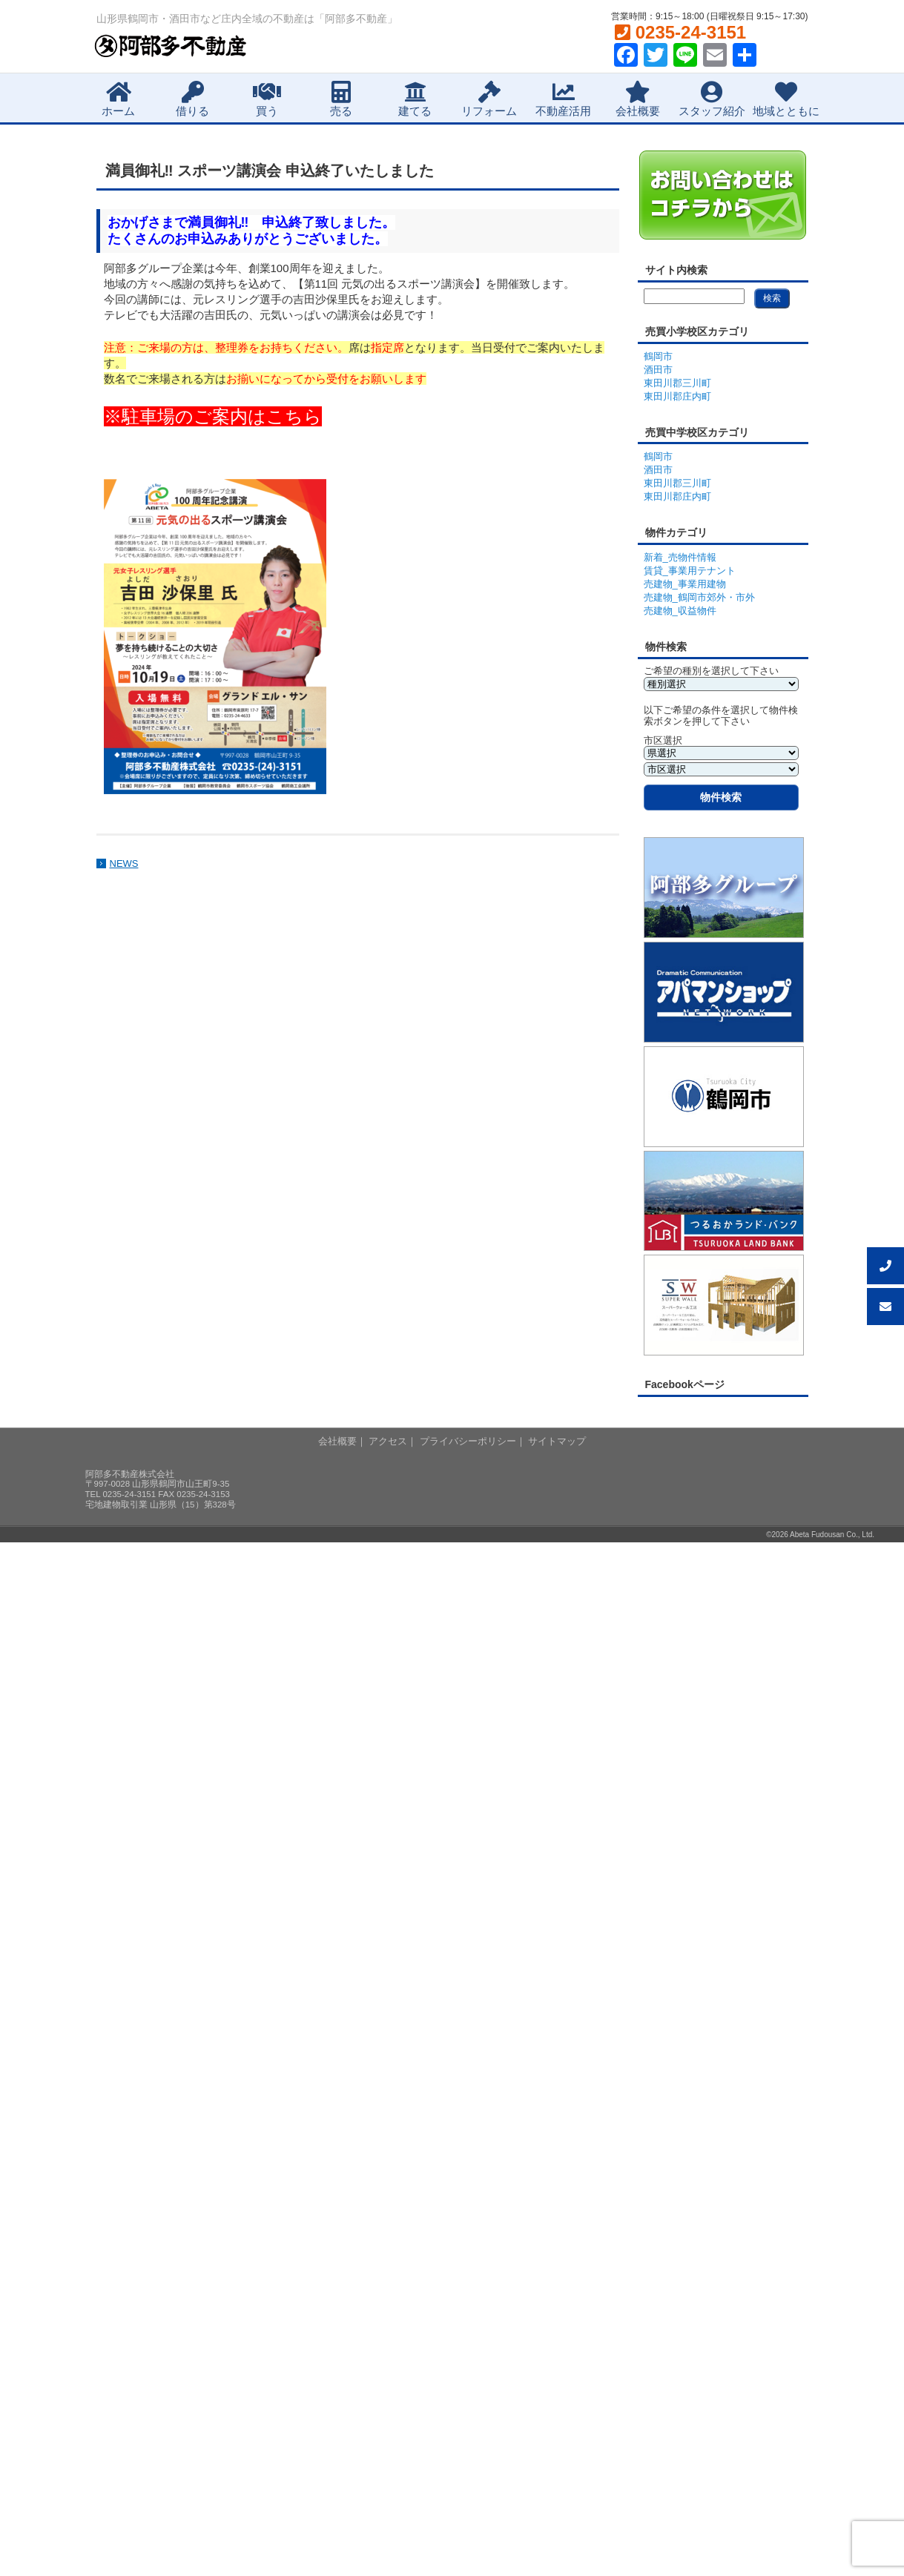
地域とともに (786, 99)
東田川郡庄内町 (677, 396)
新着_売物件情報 (680, 557)
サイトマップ (557, 1441)
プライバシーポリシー (468, 1441)
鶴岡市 (658, 356)
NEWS (124, 863)
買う (267, 99)
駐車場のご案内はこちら (222, 416)
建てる (415, 99)
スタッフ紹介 (712, 99)
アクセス (388, 1441)
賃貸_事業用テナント (690, 570)
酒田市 (658, 369)
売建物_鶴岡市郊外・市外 (699, 597)
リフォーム (489, 99)
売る (341, 99)
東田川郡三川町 (677, 383)
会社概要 (638, 99)
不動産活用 (563, 99)
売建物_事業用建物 (685, 583)
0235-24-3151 (680, 32)
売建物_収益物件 (680, 610)
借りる (192, 99)
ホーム (118, 99)
